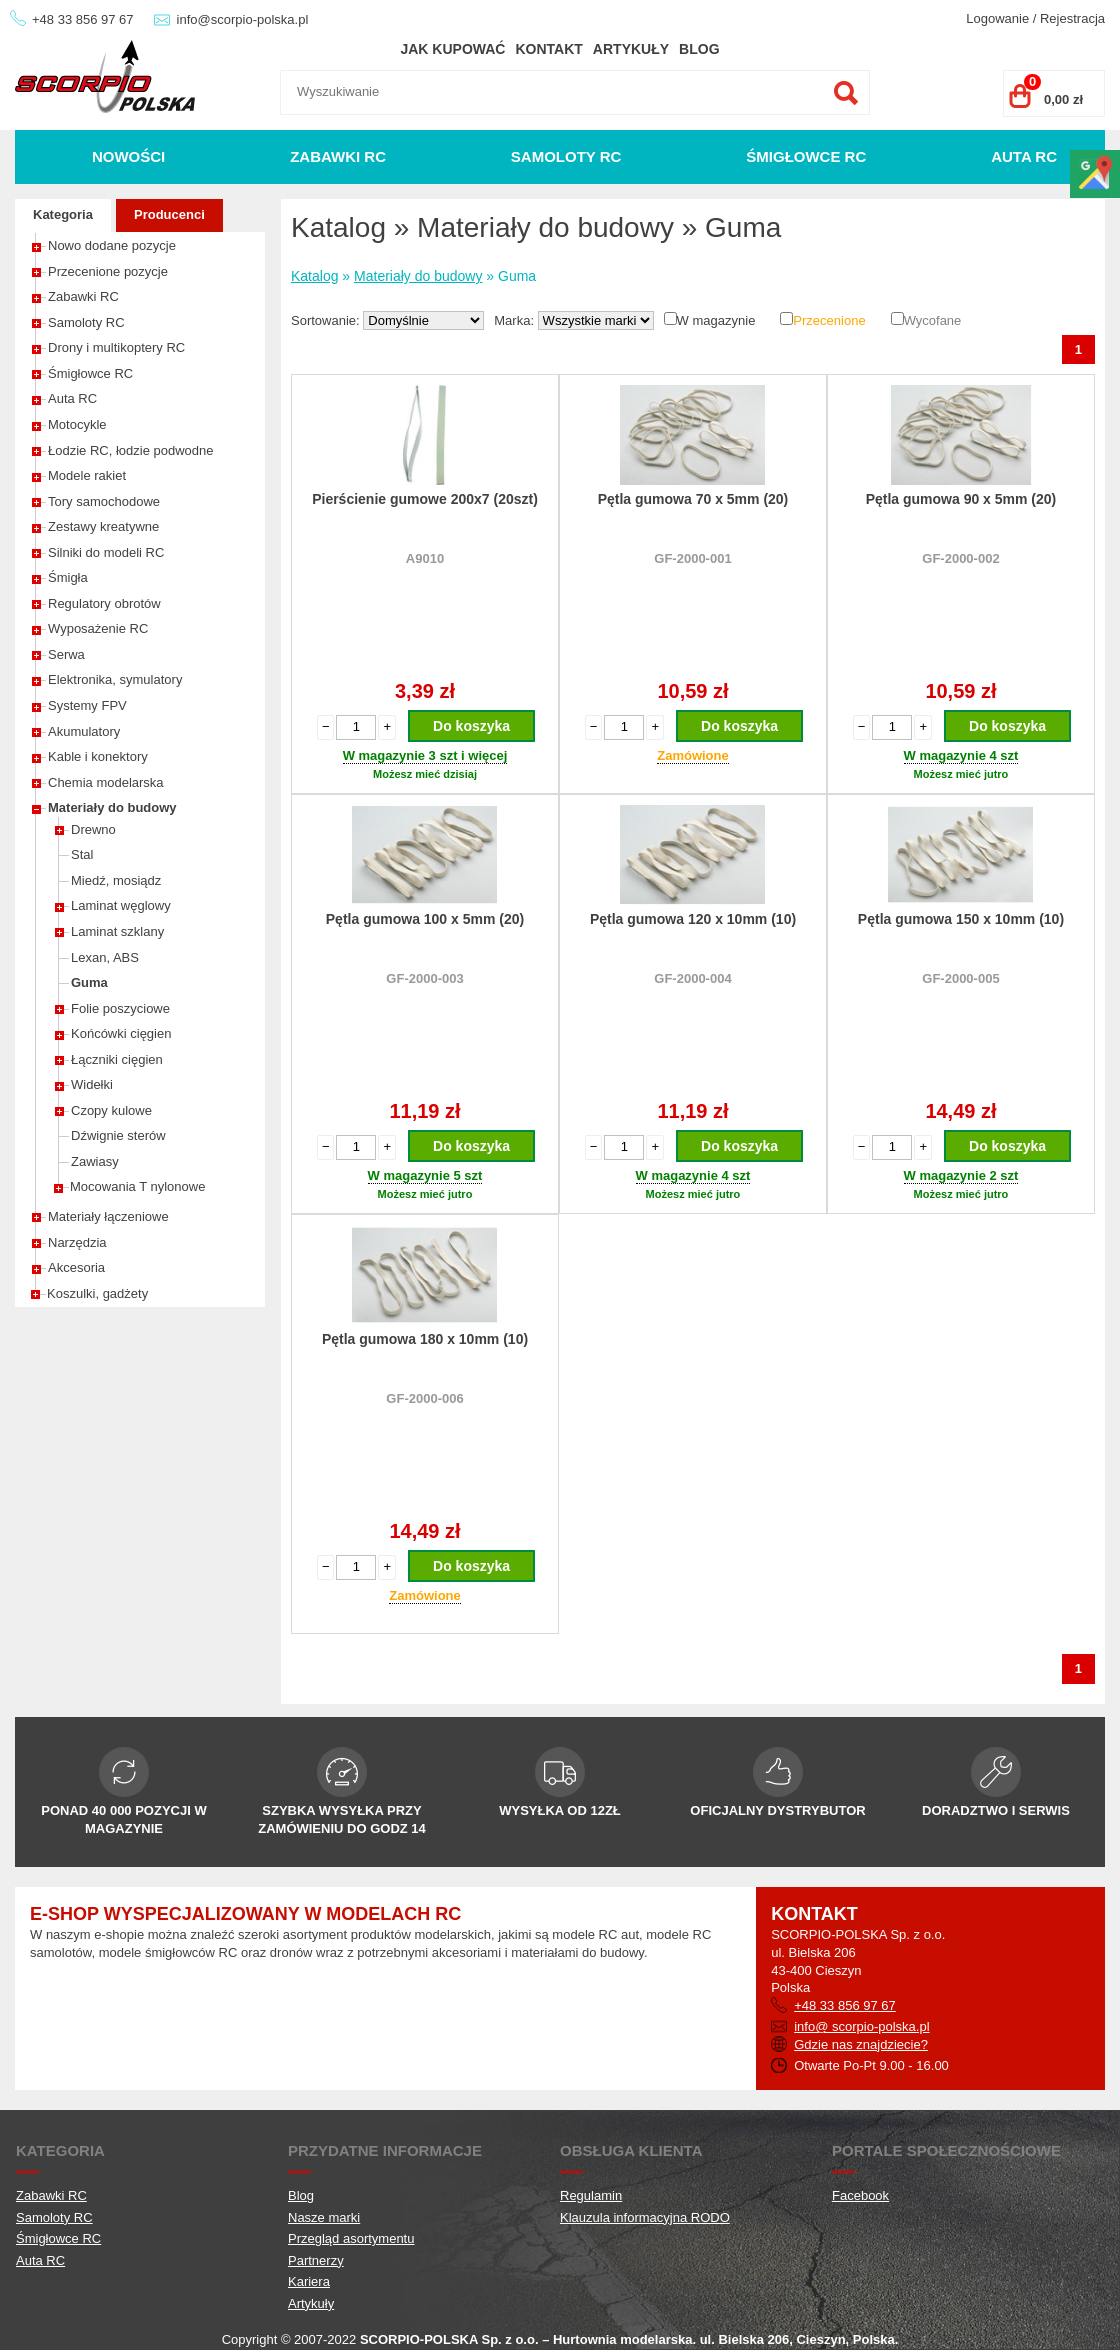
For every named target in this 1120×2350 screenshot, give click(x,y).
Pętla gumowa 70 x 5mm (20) (693, 499)
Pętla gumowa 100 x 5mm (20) (425, 919)
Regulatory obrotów (104, 603)
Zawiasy (95, 1161)
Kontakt (548, 49)
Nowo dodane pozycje (112, 245)
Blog (699, 49)
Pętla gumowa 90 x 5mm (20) (961, 499)
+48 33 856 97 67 (83, 19)
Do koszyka (471, 726)
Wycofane (933, 320)
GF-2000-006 (424, 1398)
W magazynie (716, 320)
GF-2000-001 (692, 558)
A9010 (425, 558)
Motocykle (77, 424)
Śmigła (68, 577)
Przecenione (829, 320)
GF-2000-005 (960, 978)
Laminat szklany (117, 931)
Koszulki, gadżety (97, 1293)
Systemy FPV (87, 705)
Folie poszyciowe (120, 1008)
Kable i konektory (98, 756)
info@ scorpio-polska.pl (861, 2026)
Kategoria (63, 214)
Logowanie (997, 18)
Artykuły (631, 49)
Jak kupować (452, 49)
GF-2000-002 (960, 558)
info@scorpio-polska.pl (243, 19)
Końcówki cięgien (121, 1033)
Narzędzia (77, 1242)
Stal (82, 854)
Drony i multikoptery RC (116, 347)
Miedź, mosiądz (116, 880)
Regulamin (591, 2195)
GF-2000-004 (692, 978)
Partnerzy (316, 2260)
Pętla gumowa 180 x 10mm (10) (425, 1339)
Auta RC (1024, 156)
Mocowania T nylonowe (137, 1186)
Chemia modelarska (106, 782)
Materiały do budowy (112, 807)
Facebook (860, 2195)
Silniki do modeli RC (106, 552)
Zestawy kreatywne (103, 526)
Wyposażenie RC (98, 628)
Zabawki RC (338, 156)
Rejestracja (1072, 18)
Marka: (515, 320)
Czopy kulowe (111, 1110)
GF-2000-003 (424, 978)
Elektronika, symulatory (115, 679)
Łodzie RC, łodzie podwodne (131, 450)
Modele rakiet (87, 475)
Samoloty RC (566, 156)
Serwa (66, 654)
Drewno (93, 829)
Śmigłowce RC (806, 156)
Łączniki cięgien (117, 1059)
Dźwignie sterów (118, 1135)
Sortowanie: (327, 320)
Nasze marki (324, 2217)
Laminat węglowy (121, 905)
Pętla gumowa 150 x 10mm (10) (961, 919)
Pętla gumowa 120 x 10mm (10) (693, 919)
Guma (89, 982)
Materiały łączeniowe (108, 1216)
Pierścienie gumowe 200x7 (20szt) (425, 499)
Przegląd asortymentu (351, 2238)
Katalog (314, 276)
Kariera (309, 2281)
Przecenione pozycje (108, 271)
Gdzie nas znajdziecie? (861, 2044)
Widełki (92, 1084)
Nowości (128, 156)
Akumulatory (84, 731)
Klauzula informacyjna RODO (645, 2217)
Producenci (169, 214)
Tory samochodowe (104, 501)
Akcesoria (76, 1267)
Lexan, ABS (105, 957)
